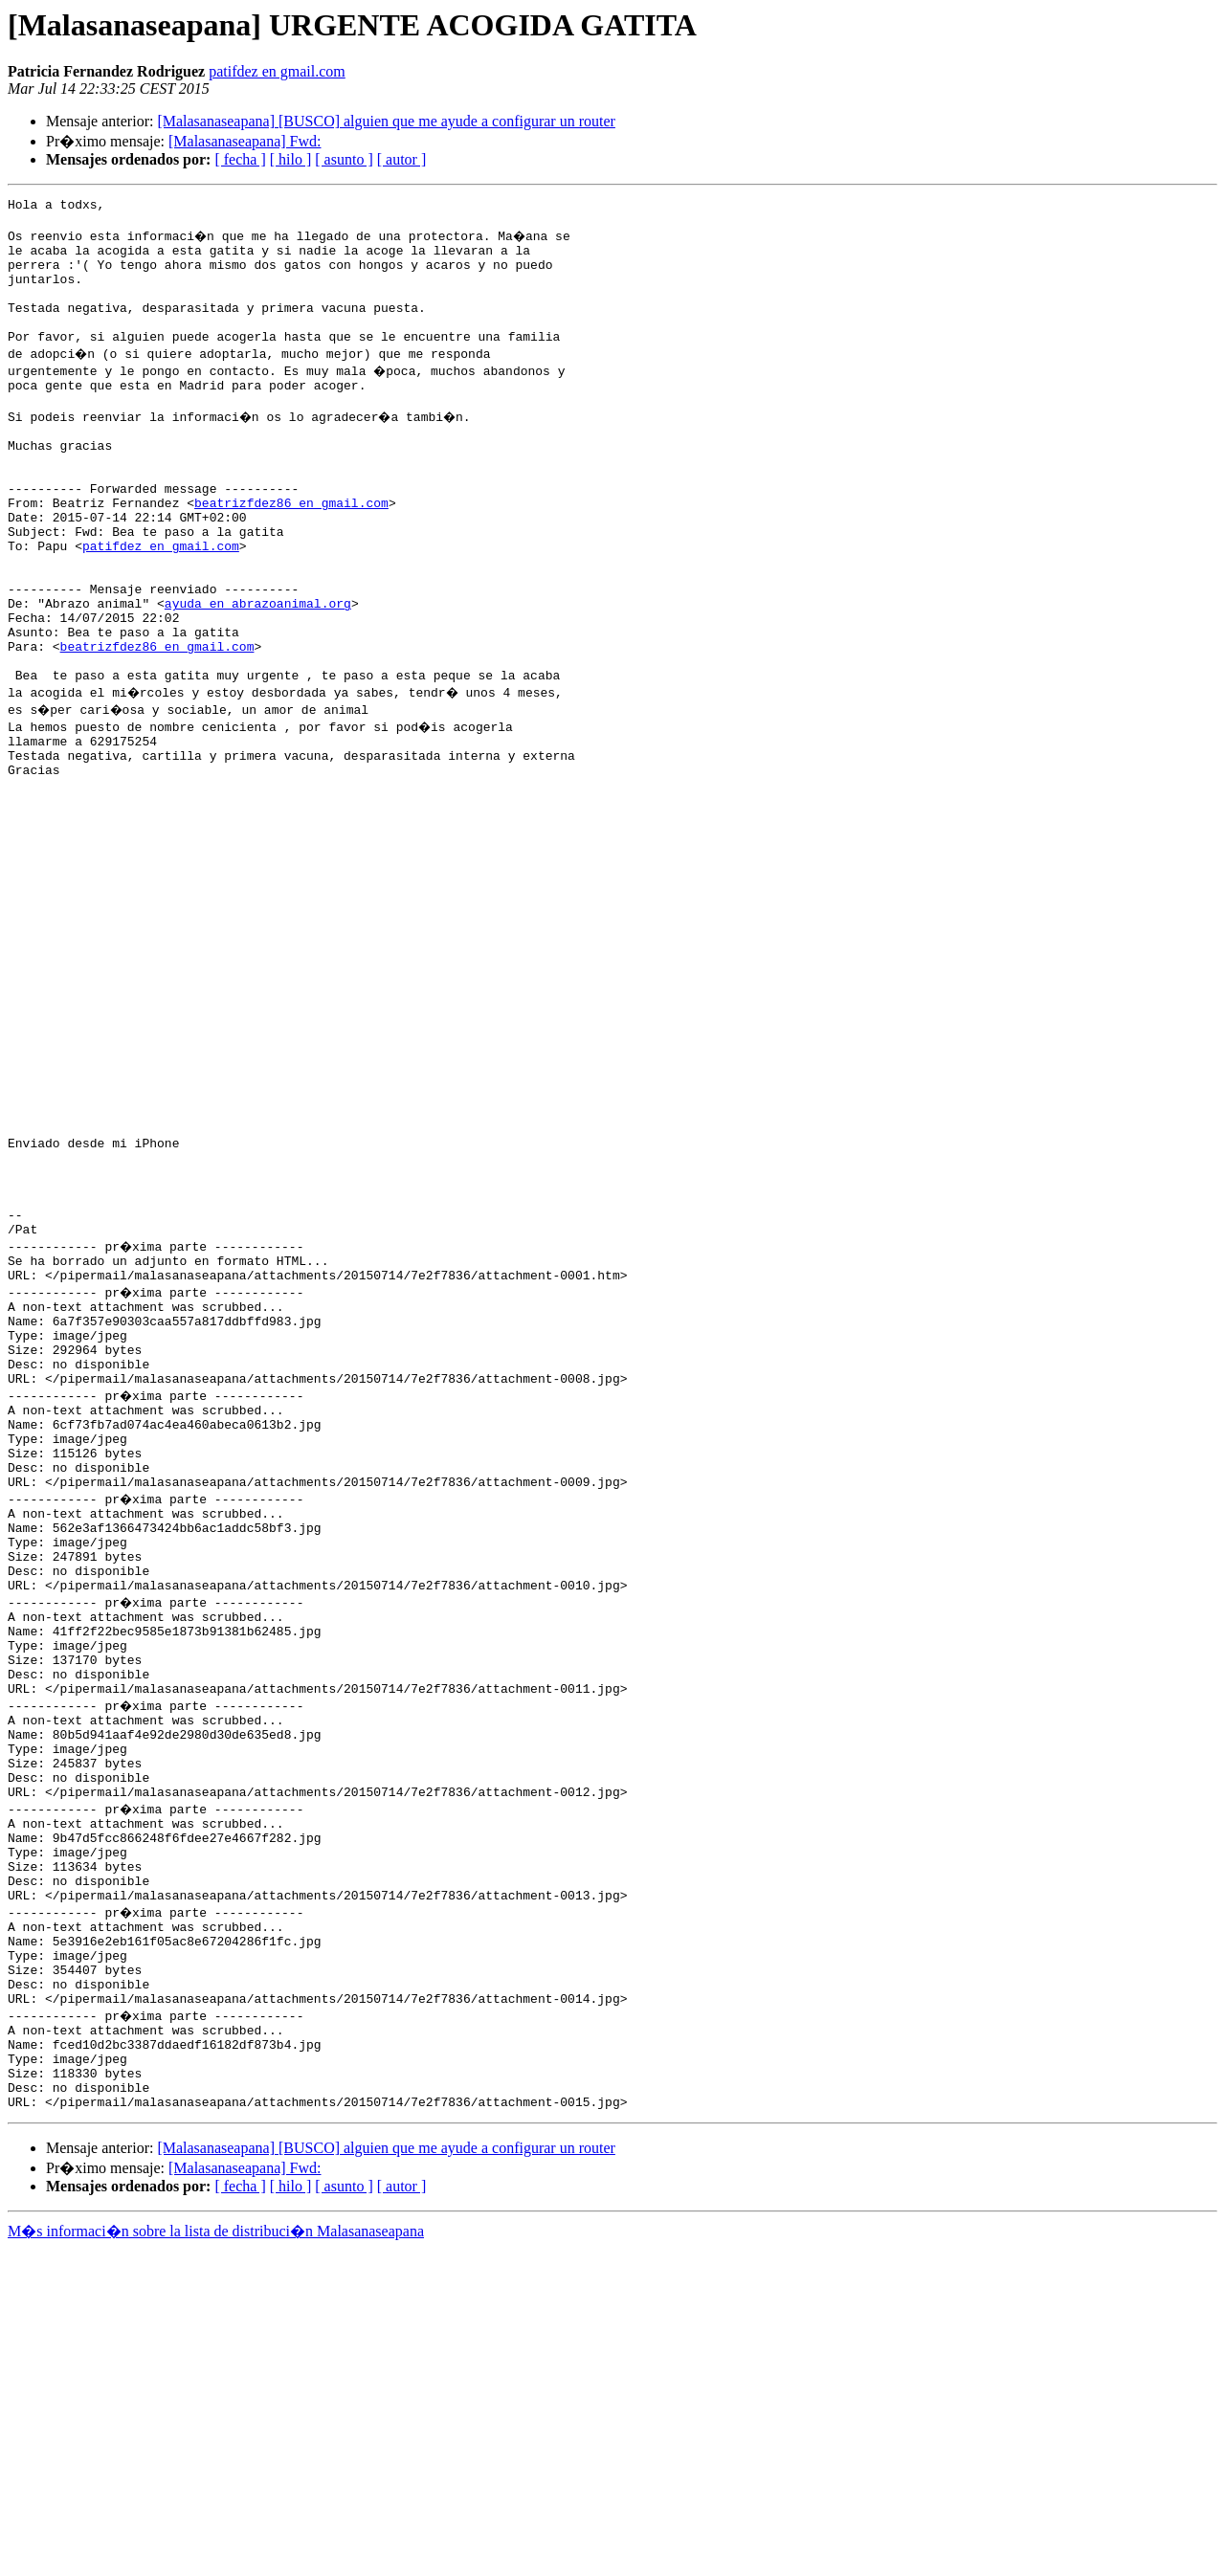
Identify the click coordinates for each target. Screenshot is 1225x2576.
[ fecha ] (239, 159)
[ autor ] (402, 159)
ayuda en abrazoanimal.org (258, 671)
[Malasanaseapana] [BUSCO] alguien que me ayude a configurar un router (385, 121)
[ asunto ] (343, 159)
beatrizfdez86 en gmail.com (291, 551)
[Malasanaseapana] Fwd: (245, 141)
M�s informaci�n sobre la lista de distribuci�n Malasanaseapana (216, 2558)
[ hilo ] (291, 159)
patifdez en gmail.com (277, 71)
